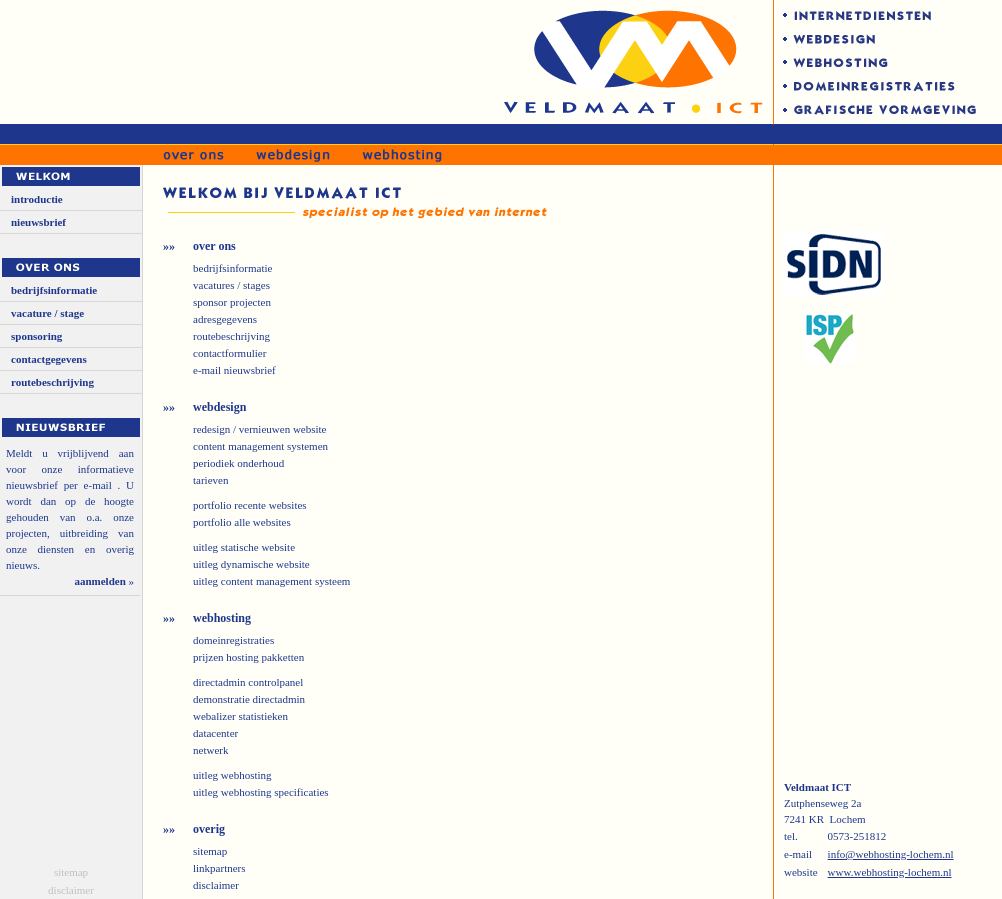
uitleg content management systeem (271, 581)
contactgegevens (49, 359)
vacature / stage (47, 313)
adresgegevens (225, 319)
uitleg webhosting (232, 775)
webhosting (222, 618)
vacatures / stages (231, 285)
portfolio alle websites (242, 522)
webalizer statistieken (240, 716)
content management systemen (260, 446)
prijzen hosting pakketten (248, 657)
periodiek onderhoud (238, 463)
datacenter (215, 733)
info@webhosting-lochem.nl (891, 854)
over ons (214, 246)
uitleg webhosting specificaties (261, 792)
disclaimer (71, 890)
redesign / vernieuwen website (259, 429)
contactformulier (229, 353)
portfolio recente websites (250, 505)
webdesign (219, 407)
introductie (37, 199)
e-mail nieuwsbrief (234, 370)
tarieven (210, 480)
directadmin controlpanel (248, 682)
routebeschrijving (52, 382)
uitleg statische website (244, 547)
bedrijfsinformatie (54, 290)
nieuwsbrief (38, 222)
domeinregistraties (233, 640)
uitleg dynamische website (251, 564)
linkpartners (219, 868)
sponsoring (36, 336)
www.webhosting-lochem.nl (890, 872)
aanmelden (99, 581)
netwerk (210, 750)
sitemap (71, 872)
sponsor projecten (232, 302)
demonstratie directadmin (249, 699)
